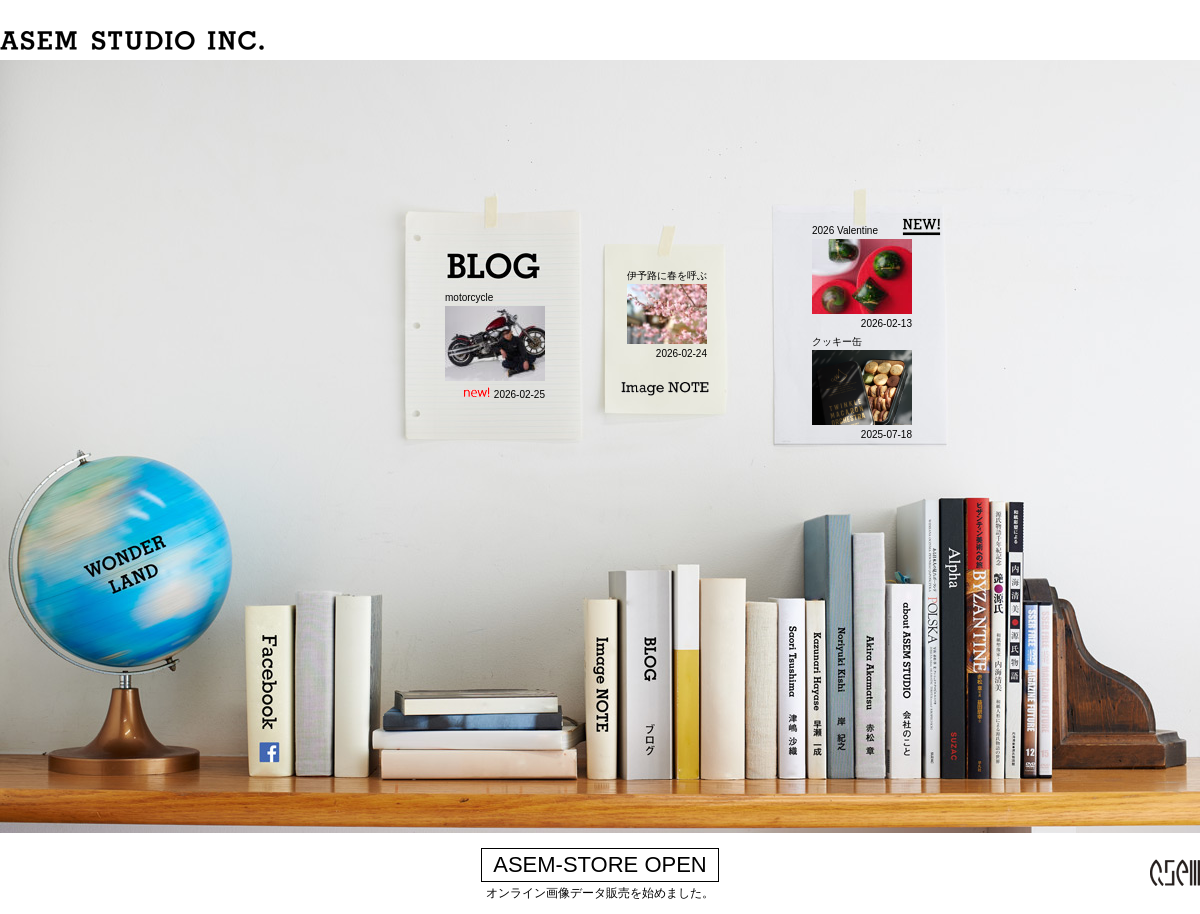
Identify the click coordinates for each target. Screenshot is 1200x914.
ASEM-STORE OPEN (600, 864)
